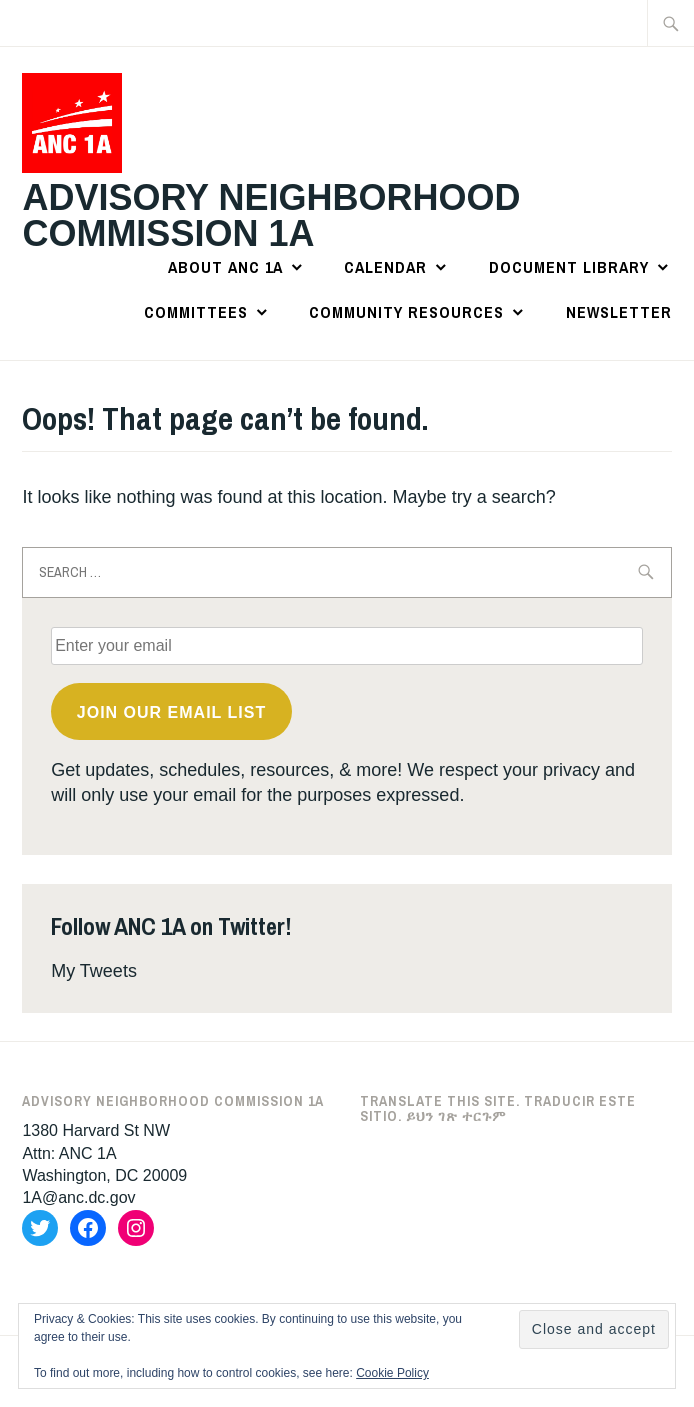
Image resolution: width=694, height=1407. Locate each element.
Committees (196, 312)
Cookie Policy (392, 1373)
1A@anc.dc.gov (78, 1197)
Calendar (385, 267)
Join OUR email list (171, 712)
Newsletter (619, 312)
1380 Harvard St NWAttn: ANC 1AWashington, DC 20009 (104, 1153)
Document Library (569, 267)
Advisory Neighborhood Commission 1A (271, 215)
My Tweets (94, 971)
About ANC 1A (225, 267)
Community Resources (406, 312)
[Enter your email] (347, 646)
